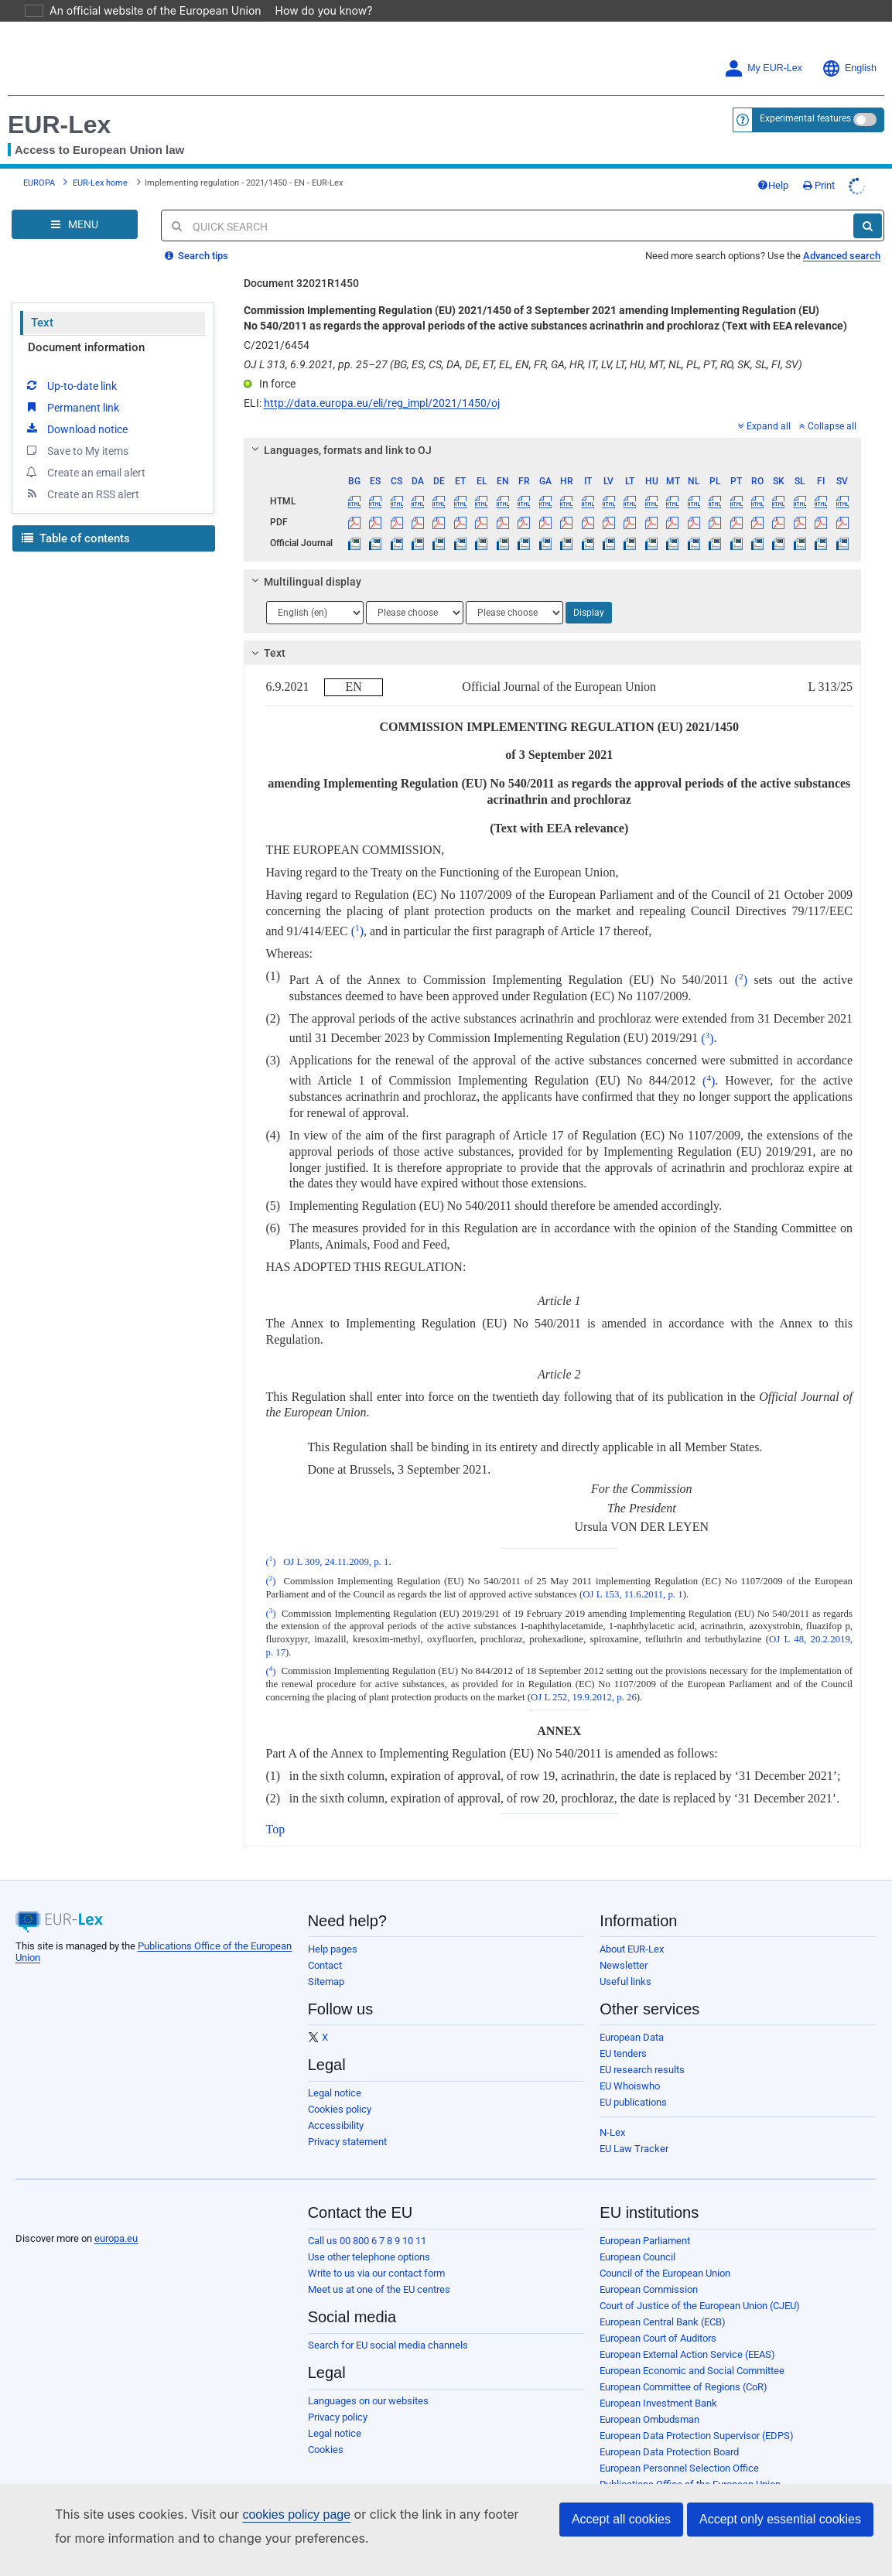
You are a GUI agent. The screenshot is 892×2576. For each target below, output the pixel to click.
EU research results (642, 2069)
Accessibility (336, 2125)
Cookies (325, 2449)
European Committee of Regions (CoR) (683, 2387)
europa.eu (116, 2238)
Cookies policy (339, 2109)
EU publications (633, 2102)
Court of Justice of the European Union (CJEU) (700, 2305)
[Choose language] (315, 612)
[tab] (552, 450)
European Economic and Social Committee (692, 2370)
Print (819, 185)
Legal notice (334, 2093)
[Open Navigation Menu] (75, 224)
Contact (325, 1965)
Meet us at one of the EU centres (379, 2289)
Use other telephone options (369, 2257)
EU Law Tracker (634, 2148)
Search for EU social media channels (388, 2345)
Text (42, 323)
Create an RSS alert (81, 493)
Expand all (764, 426)
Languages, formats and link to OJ (339, 450)
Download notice (76, 428)
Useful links (625, 1981)
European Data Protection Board (669, 2452)
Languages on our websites (368, 2401)
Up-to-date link (70, 385)
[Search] (867, 226)
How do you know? (314, 10)
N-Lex (612, 2132)
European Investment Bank (658, 2403)
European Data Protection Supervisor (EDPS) (697, 2435)
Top (275, 1829)
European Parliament (645, 2240)
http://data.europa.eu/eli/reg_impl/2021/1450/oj (382, 403)
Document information (86, 347)
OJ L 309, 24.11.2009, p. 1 (335, 1561)
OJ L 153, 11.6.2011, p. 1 (632, 1594)
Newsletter (624, 1965)
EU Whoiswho (630, 2086)
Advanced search (841, 255)
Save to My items (76, 450)
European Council (637, 2257)
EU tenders (623, 2053)
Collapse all (827, 426)
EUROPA (39, 183)
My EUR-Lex (763, 68)
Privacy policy (337, 2417)
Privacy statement (347, 2141)
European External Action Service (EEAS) (687, 2354)
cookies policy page (271, 2514)
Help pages (332, 1949)
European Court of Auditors (658, 2338)
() (357, 931)
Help (772, 185)
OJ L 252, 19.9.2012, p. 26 (584, 1697)
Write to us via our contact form (376, 2273)
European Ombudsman (649, 2419)
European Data (632, 2037)
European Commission (649, 2289)
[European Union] (53, 2214)
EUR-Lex (59, 124)
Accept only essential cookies (780, 2519)
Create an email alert (84, 472)
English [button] (849, 68)
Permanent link (71, 407)
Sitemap (326, 1981)
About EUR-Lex (632, 1949)
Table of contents (76, 538)
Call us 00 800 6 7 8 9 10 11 (367, 2240)
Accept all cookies (621, 2519)
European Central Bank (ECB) (663, 2322)
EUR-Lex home (100, 183)
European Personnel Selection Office (679, 2468)
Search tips (196, 255)
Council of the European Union (665, 2273)
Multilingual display (303, 582)
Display (588, 612)
